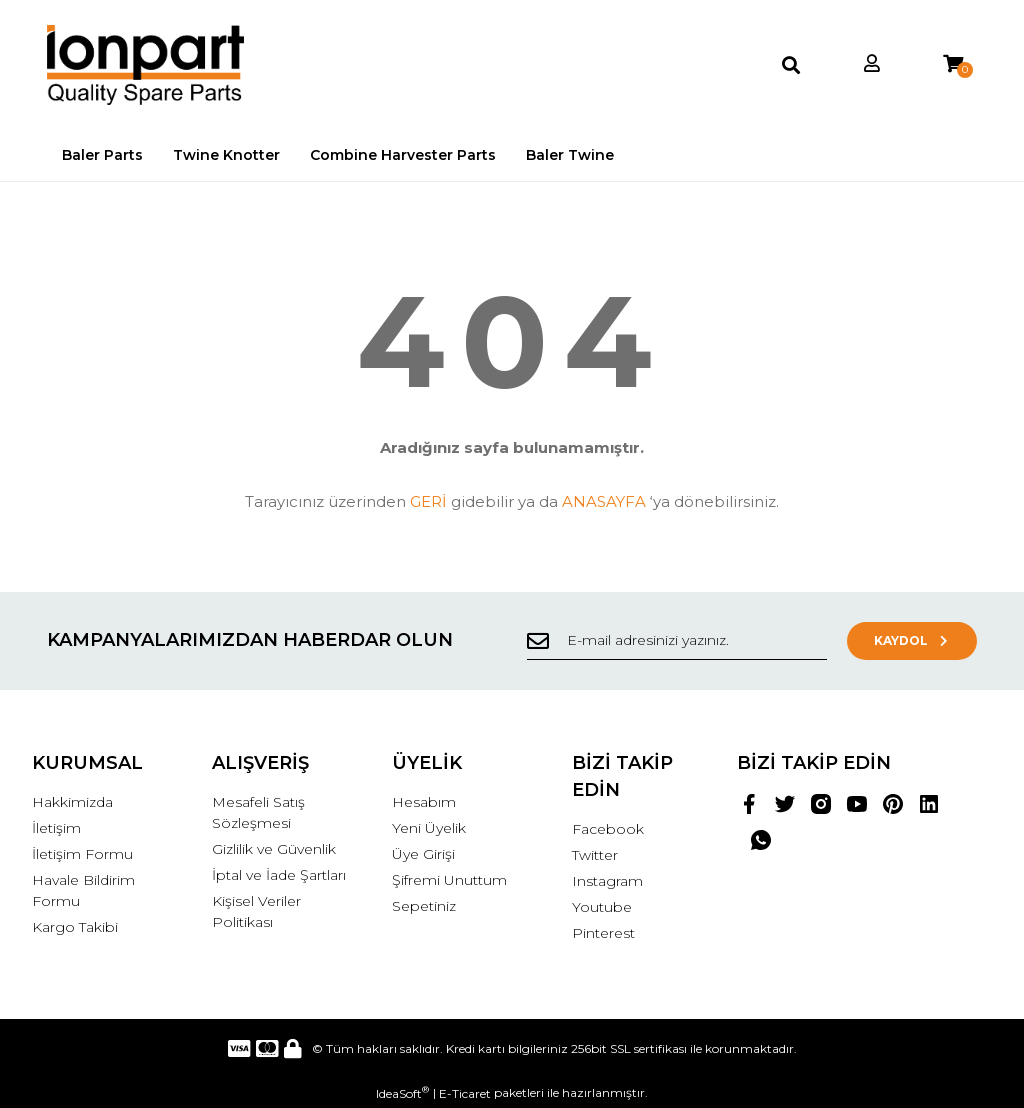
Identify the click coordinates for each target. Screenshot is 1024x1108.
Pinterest (603, 933)
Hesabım (424, 802)
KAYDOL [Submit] (912, 640)
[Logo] (145, 65)
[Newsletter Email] (677, 641)
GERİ (428, 501)
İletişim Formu (82, 854)
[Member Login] (872, 64)
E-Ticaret (465, 1093)
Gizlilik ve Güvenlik (274, 849)
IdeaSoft (402, 1093)
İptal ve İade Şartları (279, 875)
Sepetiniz (424, 906)
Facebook (608, 829)
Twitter (595, 855)
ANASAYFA (604, 501)
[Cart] (953, 64)
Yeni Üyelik (429, 828)
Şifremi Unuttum (449, 880)
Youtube (602, 907)
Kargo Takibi (75, 927)
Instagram (607, 881)
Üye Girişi (423, 854)
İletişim (56, 828)
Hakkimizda (72, 802)
